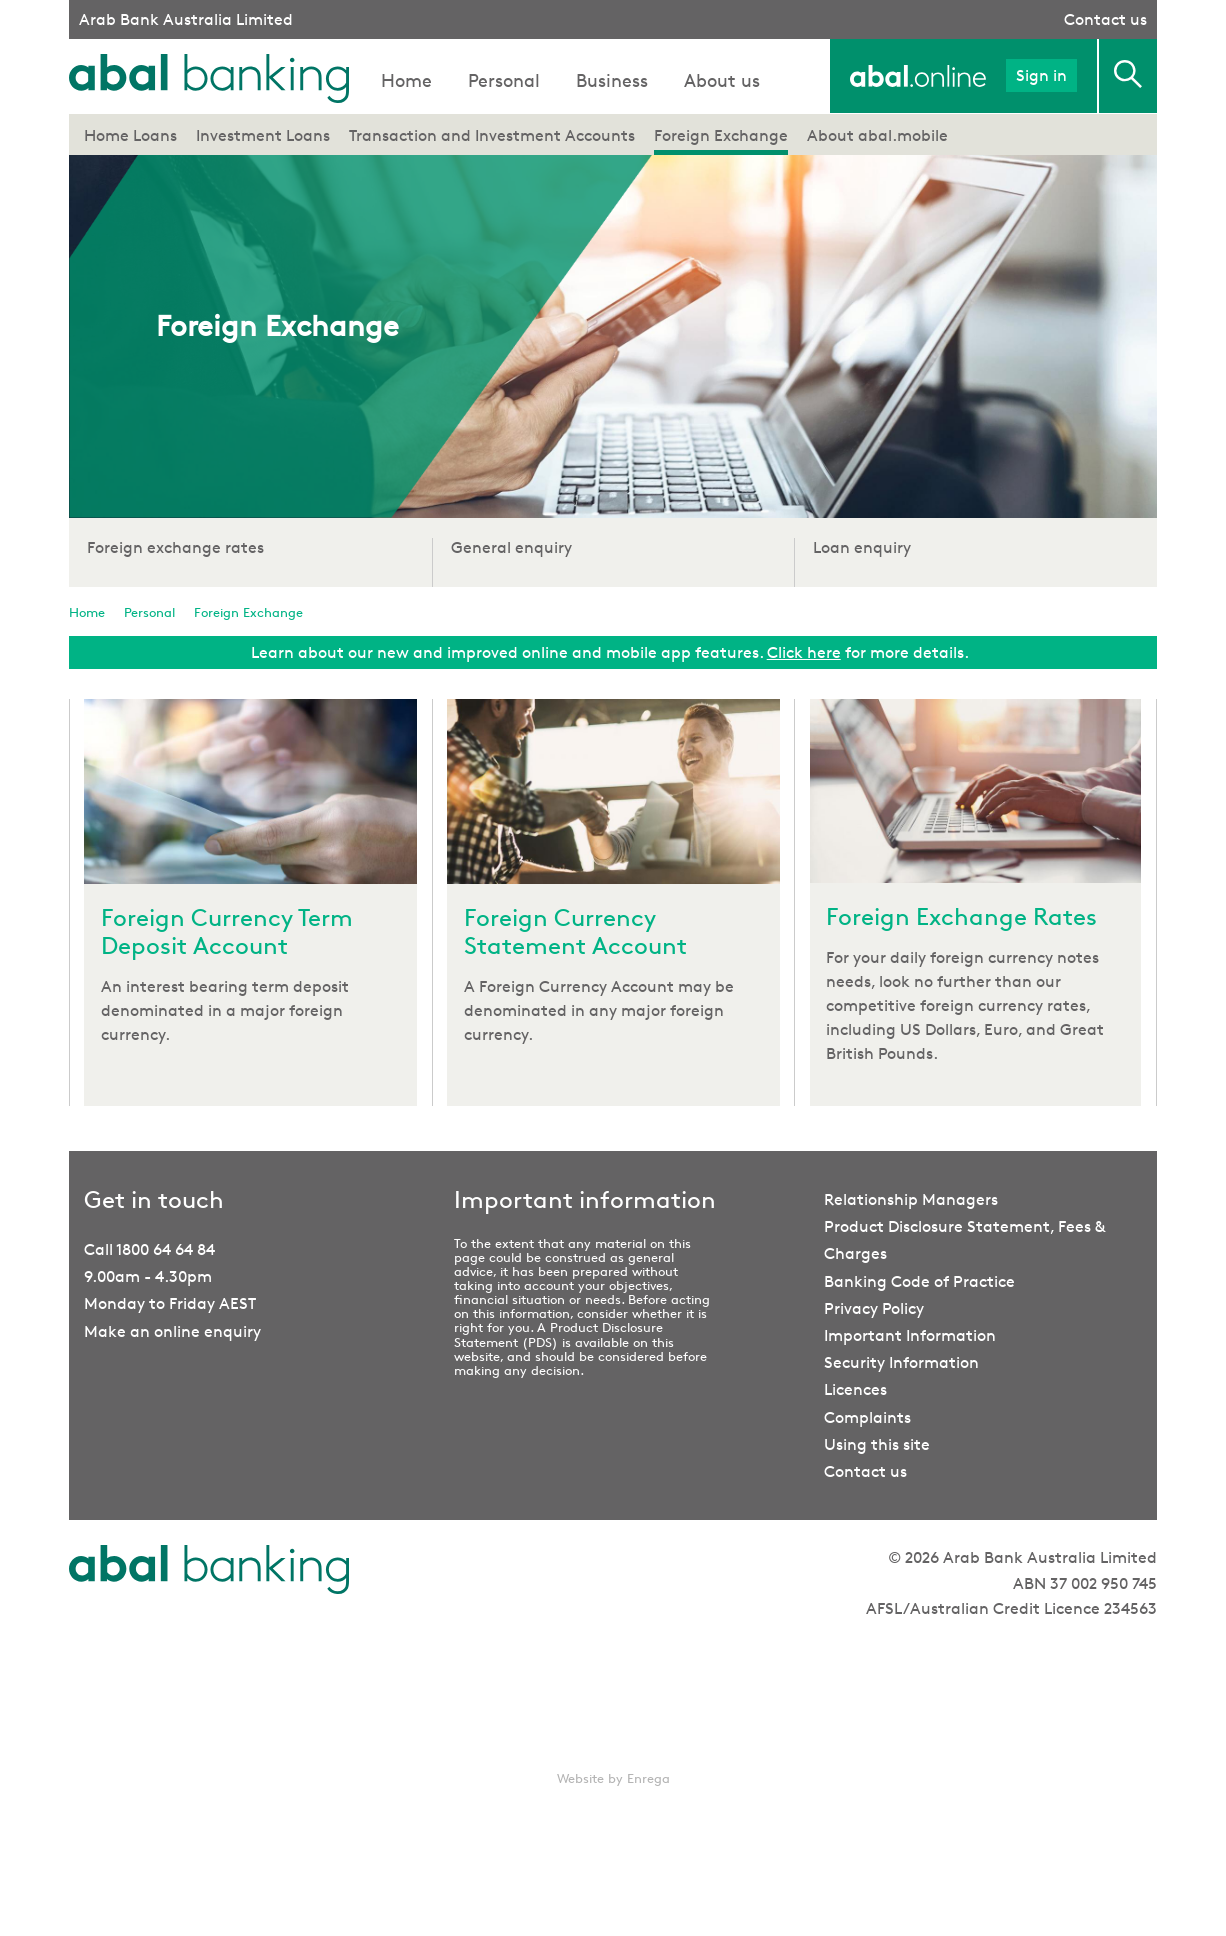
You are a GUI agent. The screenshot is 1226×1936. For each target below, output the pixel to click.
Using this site (877, 1444)
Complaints (867, 1417)
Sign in (1041, 75)
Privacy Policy (874, 1308)
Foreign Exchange (721, 135)
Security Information (901, 1362)
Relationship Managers (911, 1199)
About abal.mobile (877, 135)
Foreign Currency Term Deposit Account (227, 932)
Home (406, 80)
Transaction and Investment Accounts (492, 135)
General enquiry (511, 547)
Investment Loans (263, 135)
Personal (504, 80)
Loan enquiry (862, 547)
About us (722, 80)
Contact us (1105, 19)
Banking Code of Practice (919, 1281)
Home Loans (130, 135)
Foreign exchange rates (175, 547)
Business (612, 80)
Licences (855, 1389)
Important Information (910, 1335)
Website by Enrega (613, 1778)
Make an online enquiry (172, 1331)
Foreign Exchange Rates (961, 917)
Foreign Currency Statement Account (575, 932)
